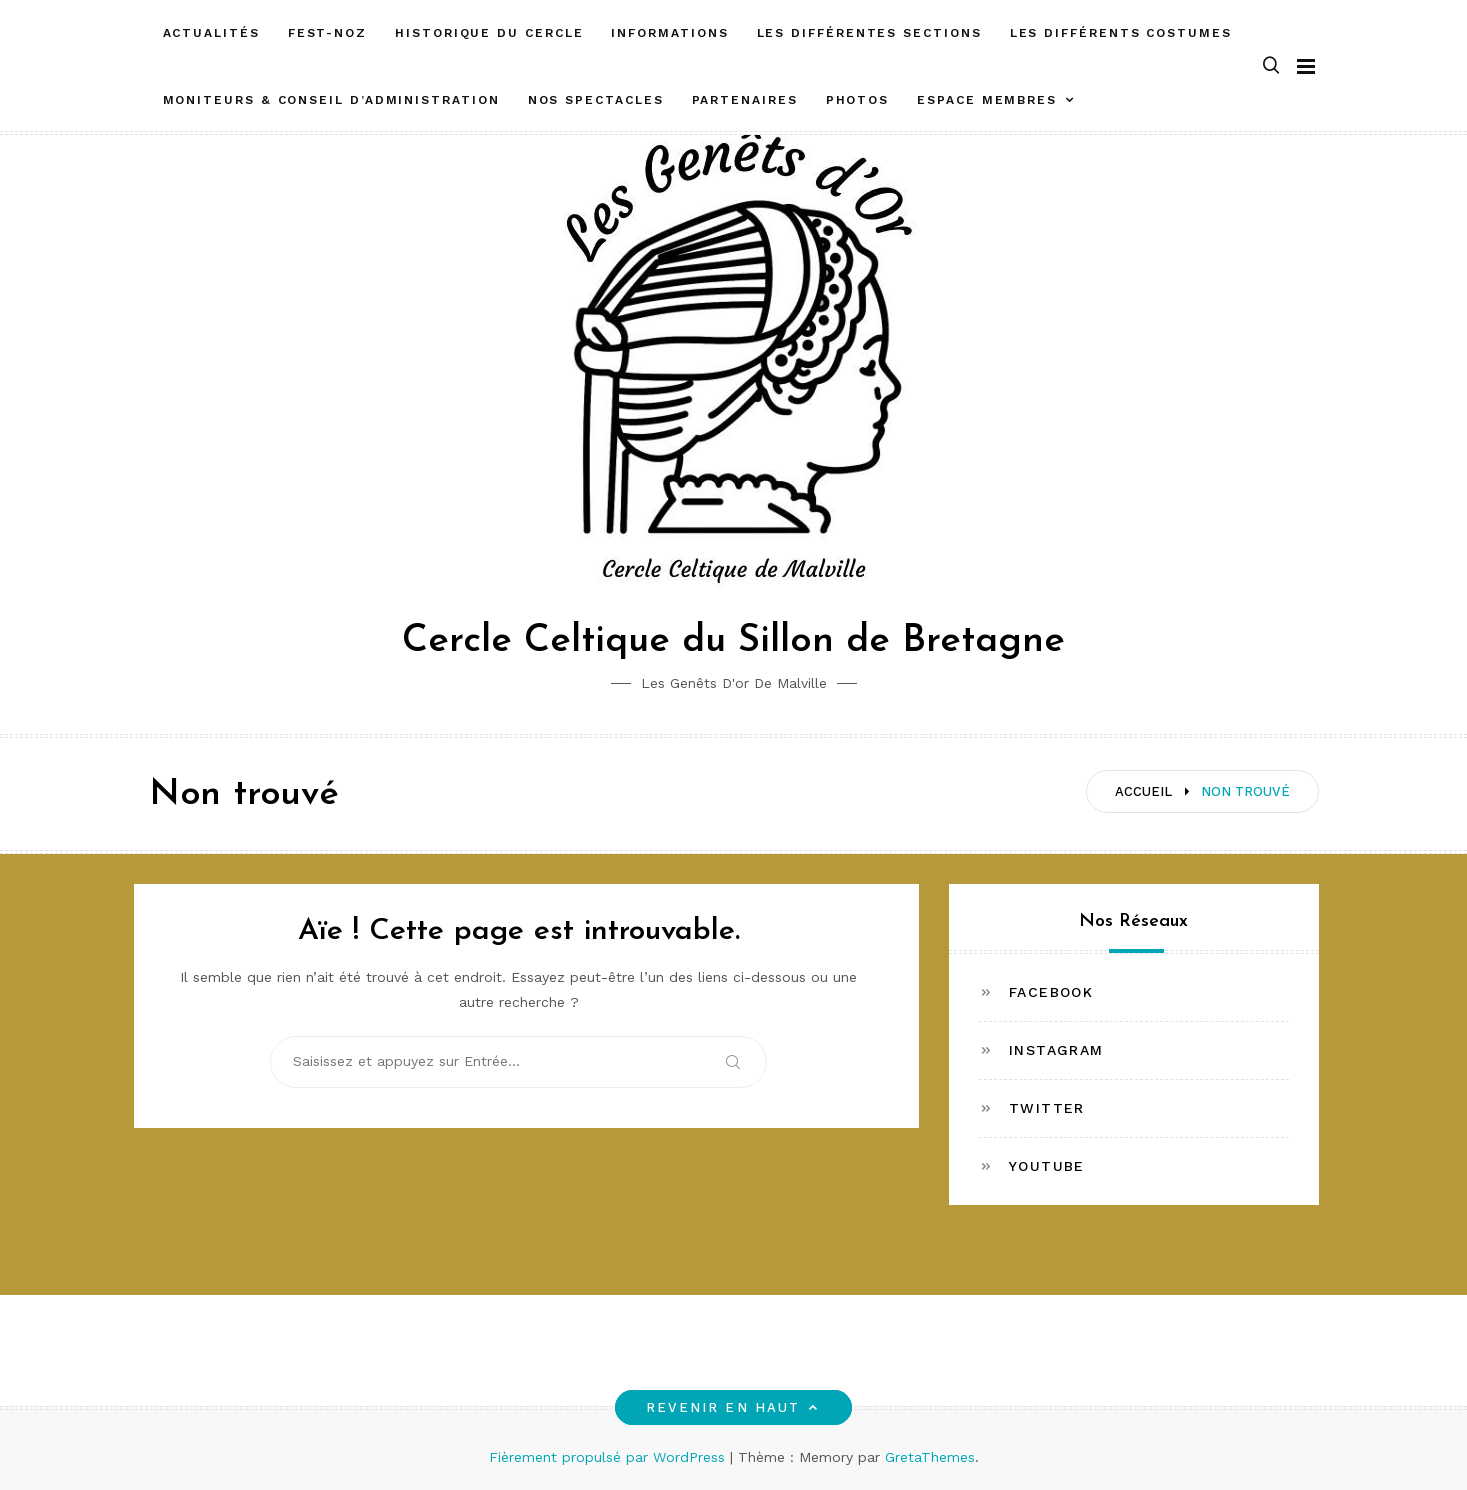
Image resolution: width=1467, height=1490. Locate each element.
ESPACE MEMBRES (987, 100)
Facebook (1051, 992)
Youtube (1047, 1166)
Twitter (1047, 1108)
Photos (858, 100)
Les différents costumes (1121, 33)
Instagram (1056, 1050)
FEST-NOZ (327, 33)
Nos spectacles (596, 100)
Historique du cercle (489, 33)
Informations (669, 33)
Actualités (211, 33)
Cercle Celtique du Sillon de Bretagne (733, 641)
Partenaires (745, 100)
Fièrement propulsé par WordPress (609, 1457)
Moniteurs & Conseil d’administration (331, 100)
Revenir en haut (733, 1407)
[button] (1271, 66)
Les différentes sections (869, 33)
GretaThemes (930, 1457)
